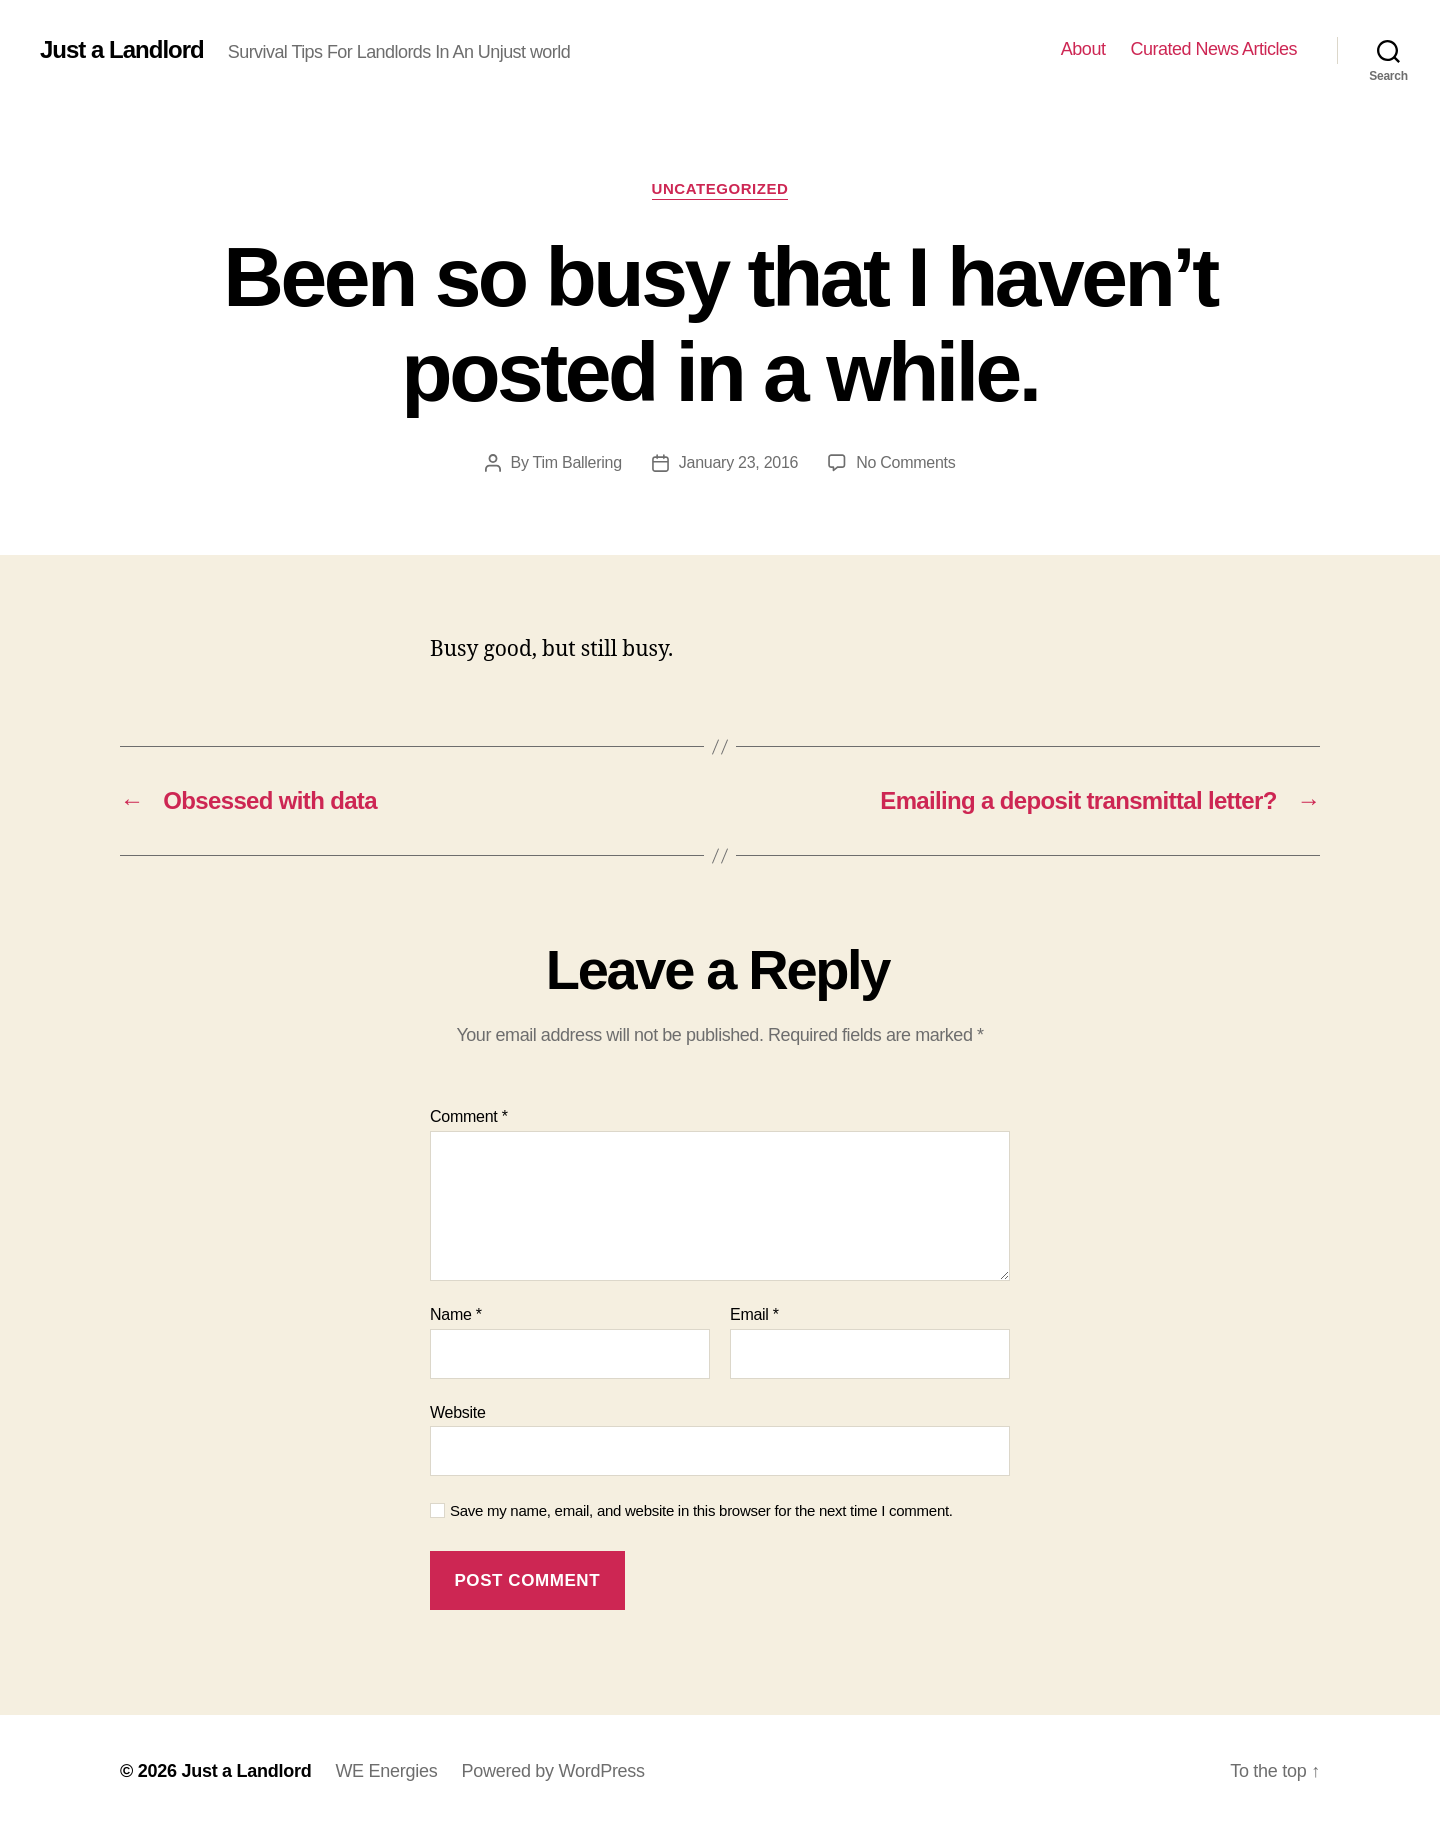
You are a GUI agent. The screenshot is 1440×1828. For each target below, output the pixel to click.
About (1083, 49)
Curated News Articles (1213, 49)
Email (754, 1314)
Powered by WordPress (552, 1771)
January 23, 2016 (738, 462)
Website (458, 1412)
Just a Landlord (122, 50)
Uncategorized (720, 188)
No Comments (905, 462)
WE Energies (386, 1771)
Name (456, 1314)
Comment (469, 1116)
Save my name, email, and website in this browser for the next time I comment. (701, 1510)
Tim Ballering (577, 462)
